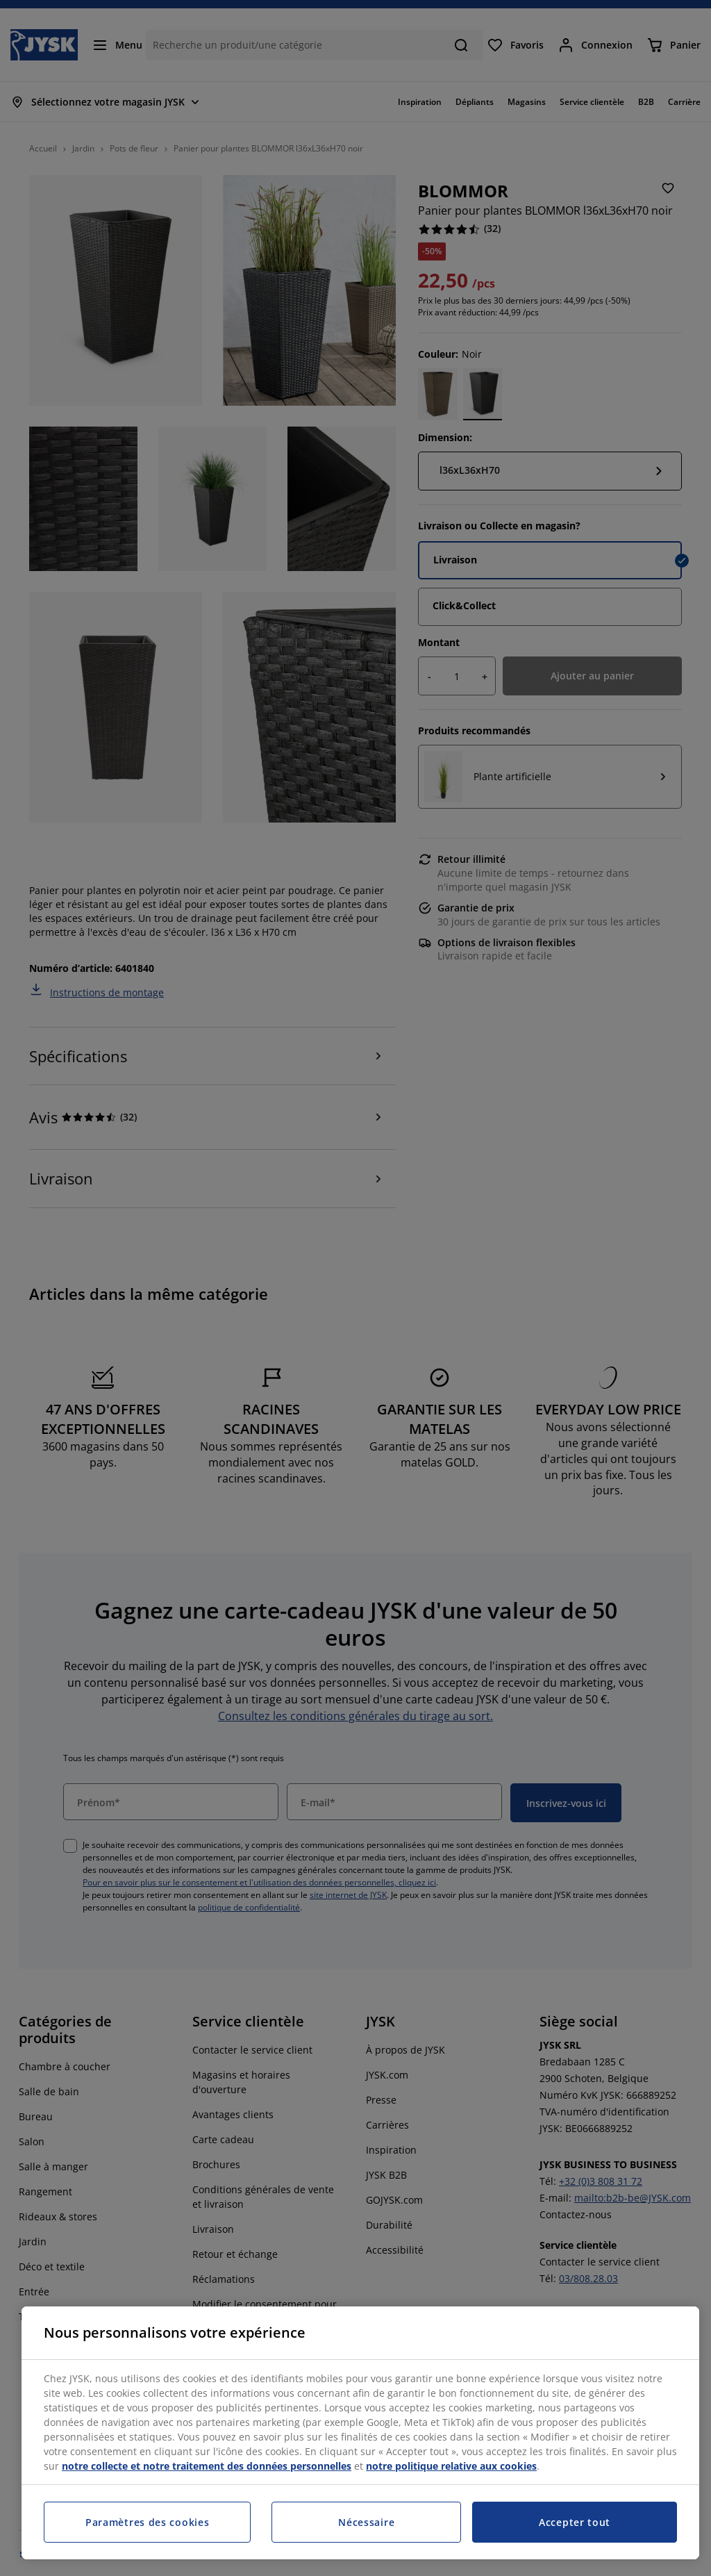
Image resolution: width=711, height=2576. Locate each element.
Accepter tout (574, 2522)
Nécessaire (366, 2522)
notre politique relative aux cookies (451, 2465)
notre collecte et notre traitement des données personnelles (206, 2465)
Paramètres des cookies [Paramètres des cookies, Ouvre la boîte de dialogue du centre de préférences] (147, 2522)
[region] (360, 2432)
